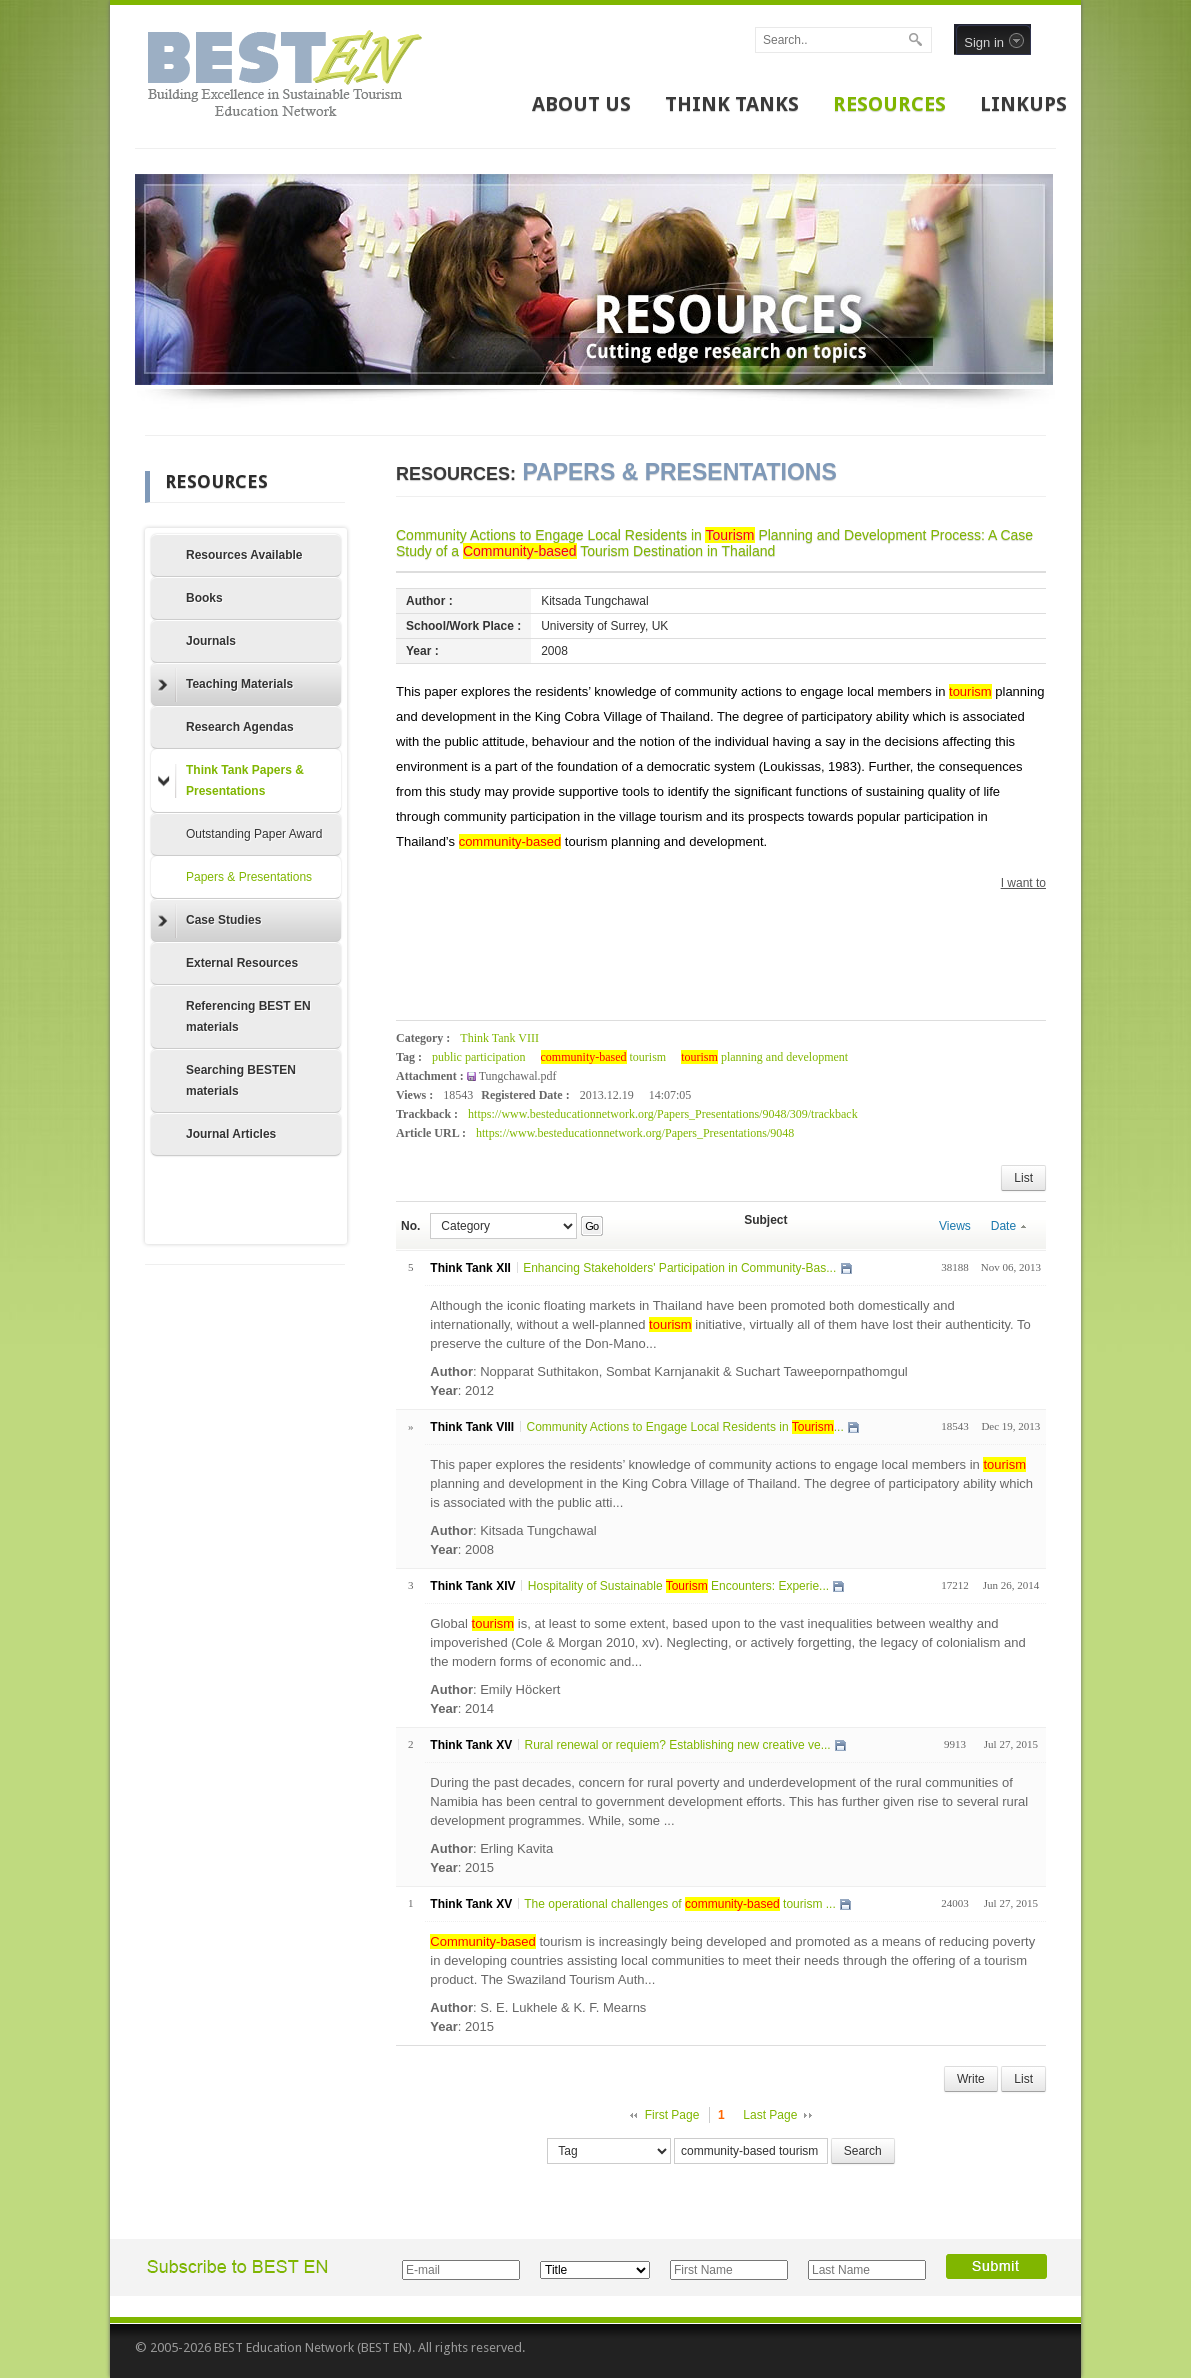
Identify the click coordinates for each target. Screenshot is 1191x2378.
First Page (672, 2115)
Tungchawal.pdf (518, 1076)
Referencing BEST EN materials (248, 1016)
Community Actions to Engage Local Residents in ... (684, 1427)
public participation (479, 1057)
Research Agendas (240, 727)
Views (955, 1226)
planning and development (764, 1057)
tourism (604, 1057)
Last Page (770, 2115)
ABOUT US (581, 104)
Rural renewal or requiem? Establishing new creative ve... (677, 1745)
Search (863, 2151)
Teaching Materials (225, 685)
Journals (211, 641)
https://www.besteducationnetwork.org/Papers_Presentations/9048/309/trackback (663, 1114)
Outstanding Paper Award (254, 834)
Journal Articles (231, 1134)
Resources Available (244, 555)
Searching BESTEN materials (241, 1080)
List (1023, 1178)
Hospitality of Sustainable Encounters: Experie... (678, 1586)
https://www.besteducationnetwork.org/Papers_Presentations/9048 (635, 1133)
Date (1008, 1226)
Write (971, 2079)
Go (591, 1226)
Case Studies (209, 921)
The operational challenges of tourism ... (680, 1904)
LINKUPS (1023, 104)
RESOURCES (889, 104)
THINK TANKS (732, 104)
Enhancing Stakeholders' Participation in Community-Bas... (679, 1268)
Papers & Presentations (249, 877)
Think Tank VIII (499, 1038)
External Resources (242, 963)
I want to (1023, 883)
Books (204, 598)
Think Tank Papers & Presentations (231, 780)
